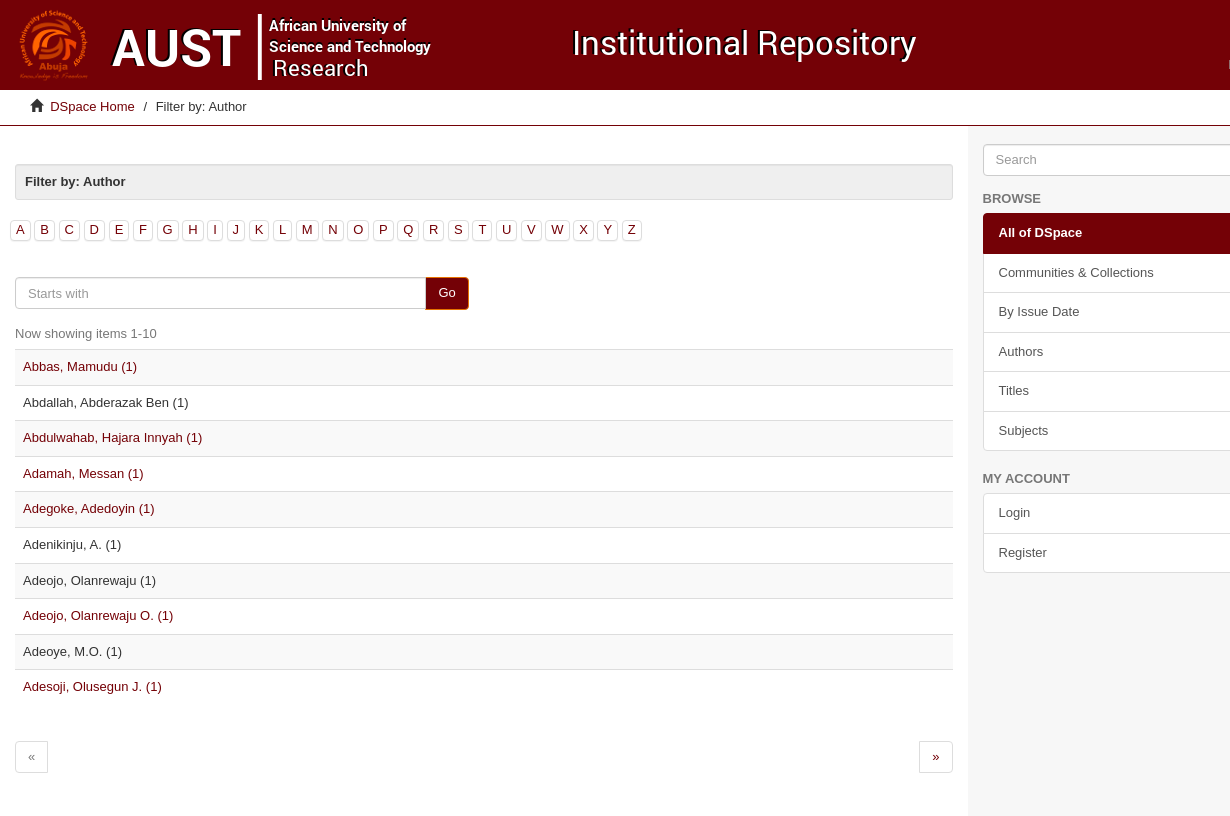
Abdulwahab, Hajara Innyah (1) (112, 437)
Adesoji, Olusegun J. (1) (92, 686)
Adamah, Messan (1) (83, 473)
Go (446, 292)
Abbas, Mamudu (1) (80, 366)
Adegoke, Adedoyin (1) (89, 508)
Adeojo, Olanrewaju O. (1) (98, 615)
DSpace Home (92, 106)
